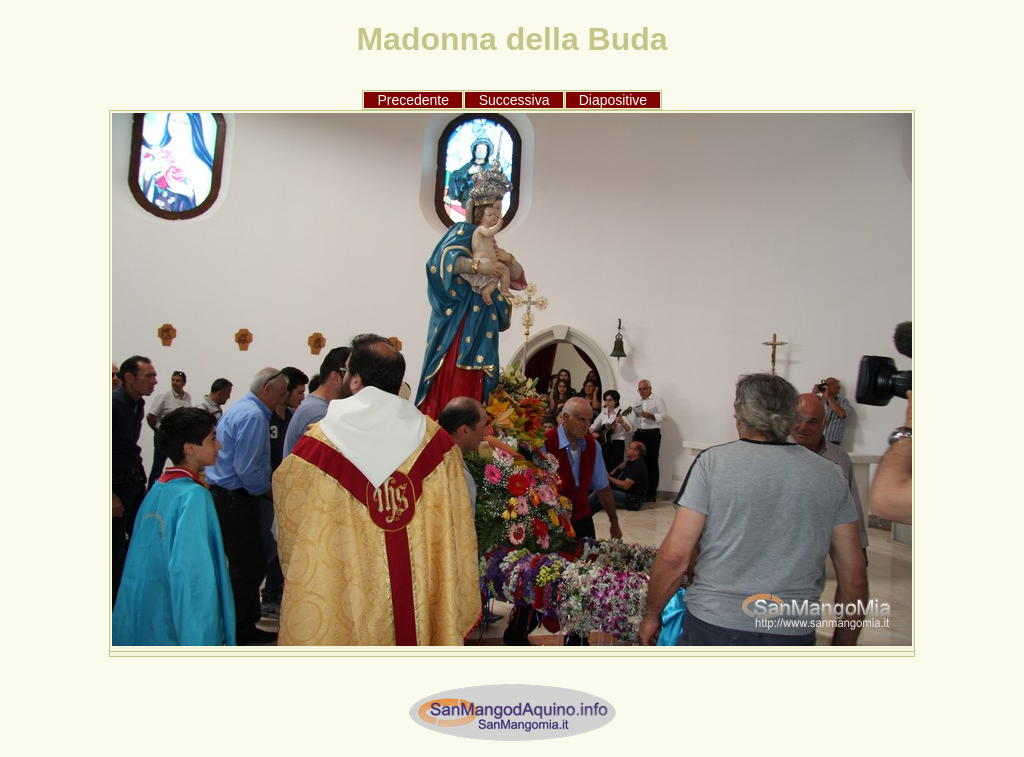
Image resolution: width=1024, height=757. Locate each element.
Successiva (514, 100)
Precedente (413, 100)
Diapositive (613, 100)
